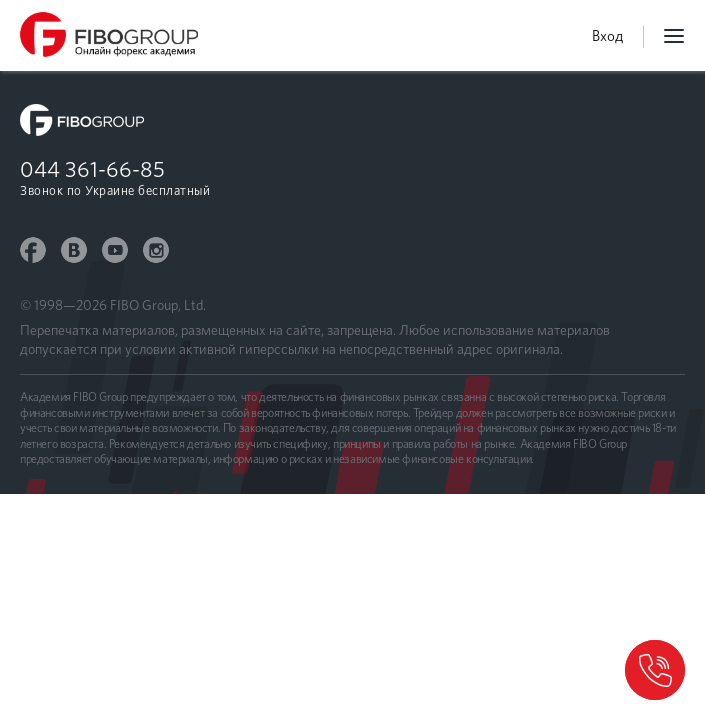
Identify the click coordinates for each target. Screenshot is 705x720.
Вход (607, 36)
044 (92, 169)
